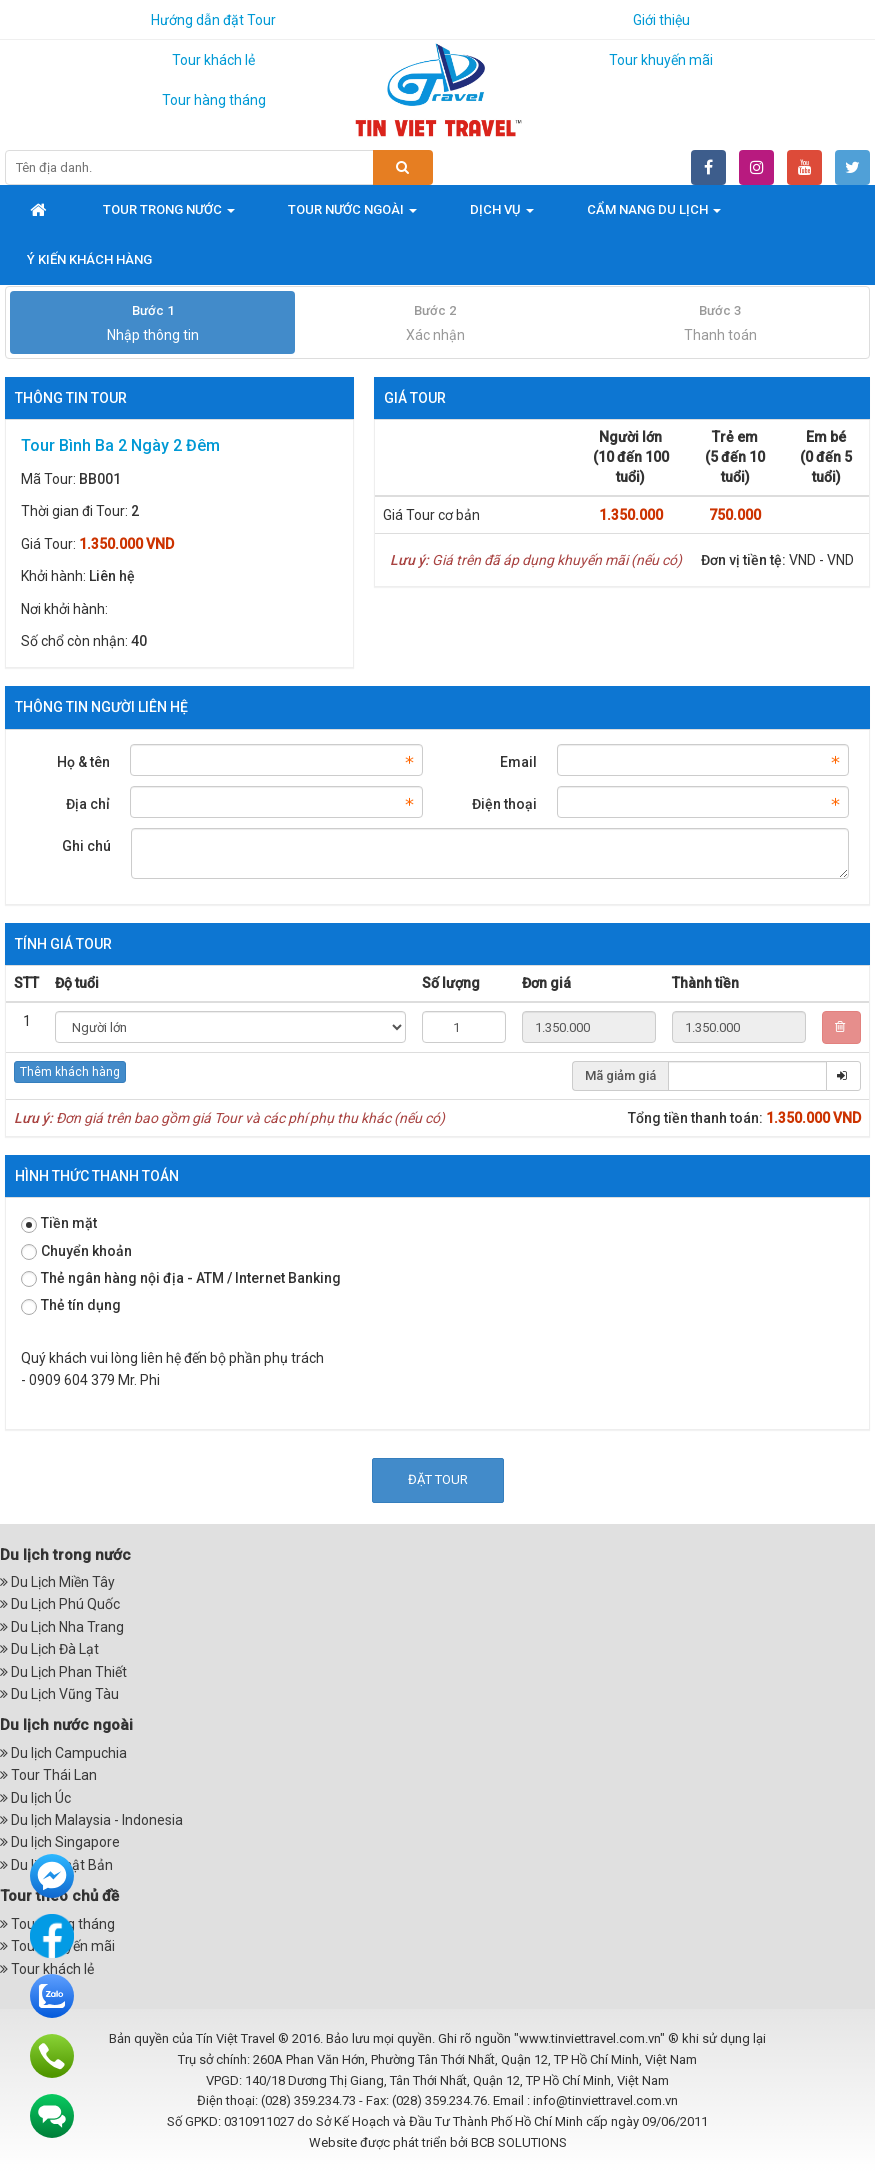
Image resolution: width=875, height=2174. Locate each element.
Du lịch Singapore (60, 1842)
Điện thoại (504, 804)
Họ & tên (83, 762)
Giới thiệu (661, 20)
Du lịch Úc (35, 1798)
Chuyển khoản (76, 1251)
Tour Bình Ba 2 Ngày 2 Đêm (120, 445)
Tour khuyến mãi (661, 60)
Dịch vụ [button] (502, 215)
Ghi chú (86, 846)
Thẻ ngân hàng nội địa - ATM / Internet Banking (181, 1278)
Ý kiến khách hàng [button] (89, 259)
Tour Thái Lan (48, 1775)
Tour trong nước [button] (169, 215)
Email (518, 762)
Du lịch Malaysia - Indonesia (91, 1820)
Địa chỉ (88, 804)
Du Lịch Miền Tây (57, 1582)
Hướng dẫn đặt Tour (213, 20)
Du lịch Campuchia (63, 1753)
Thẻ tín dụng (71, 1305)
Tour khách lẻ (213, 60)
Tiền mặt (59, 1223)
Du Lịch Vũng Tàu (59, 1694)
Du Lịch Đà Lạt (49, 1649)
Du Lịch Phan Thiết (63, 1672)
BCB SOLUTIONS (519, 2142)
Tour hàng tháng (214, 100)
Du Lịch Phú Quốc (60, 1604)
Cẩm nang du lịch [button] (654, 215)
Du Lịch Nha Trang (62, 1627)
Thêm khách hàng (70, 1072)
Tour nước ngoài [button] (352, 215)
